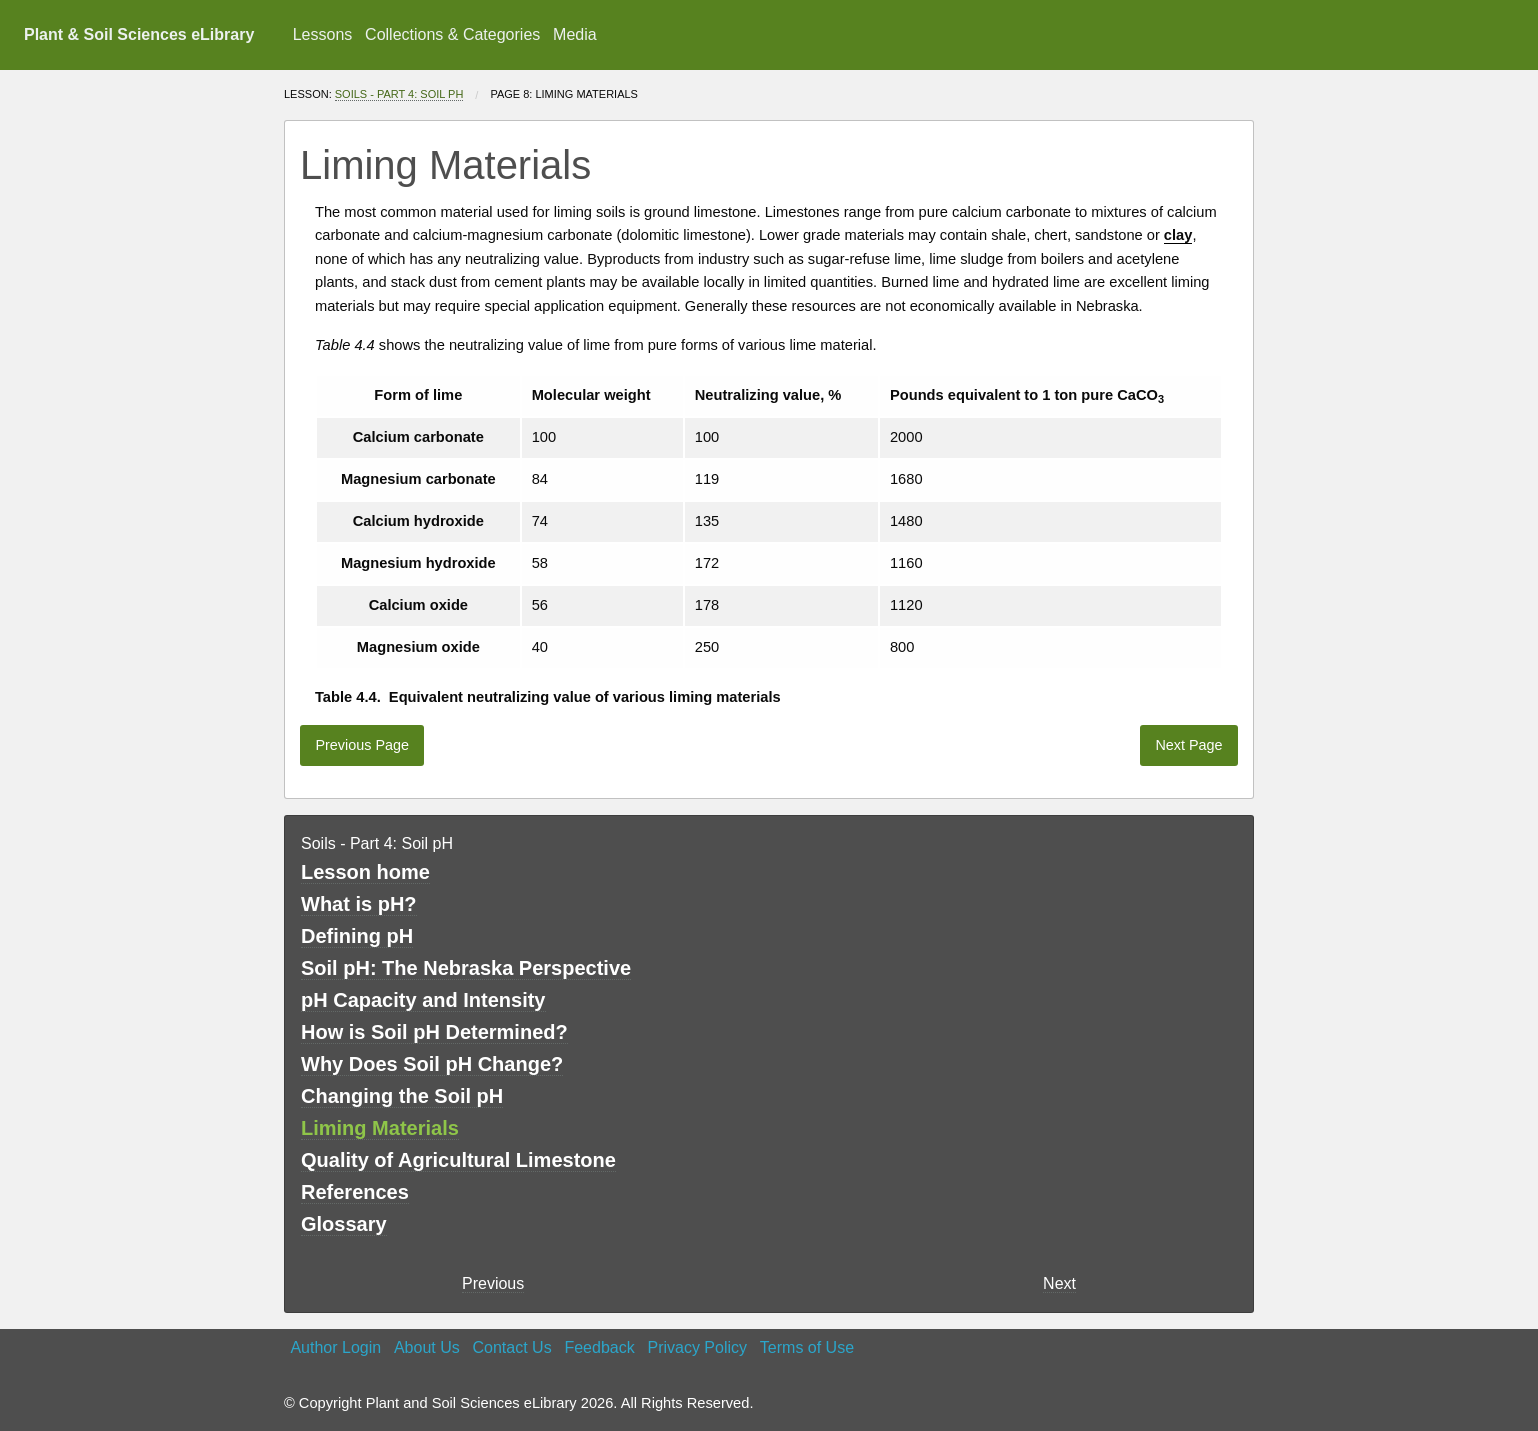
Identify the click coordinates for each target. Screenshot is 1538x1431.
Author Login (335, 1347)
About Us (427, 1347)
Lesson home (365, 872)
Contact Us (512, 1347)
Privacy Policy (697, 1347)
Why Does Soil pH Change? (432, 1064)
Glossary (344, 1224)
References (355, 1192)
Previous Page (362, 745)
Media (575, 34)
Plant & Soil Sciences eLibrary (139, 34)
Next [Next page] (1059, 1283)
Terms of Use (807, 1347)
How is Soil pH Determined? (434, 1032)
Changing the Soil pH (402, 1096)
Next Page (1188, 745)
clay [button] (1178, 235)
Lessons (323, 34)
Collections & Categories (452, 34)
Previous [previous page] (493, 1283)
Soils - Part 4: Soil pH (399, 94)
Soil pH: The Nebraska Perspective (466, 968)
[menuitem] (322, 35)
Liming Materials (380, 1128)
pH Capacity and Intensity (423, 1000)
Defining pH (357, 936)
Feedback (599, 1347)
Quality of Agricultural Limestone (458, 1160)
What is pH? (359, 904)
